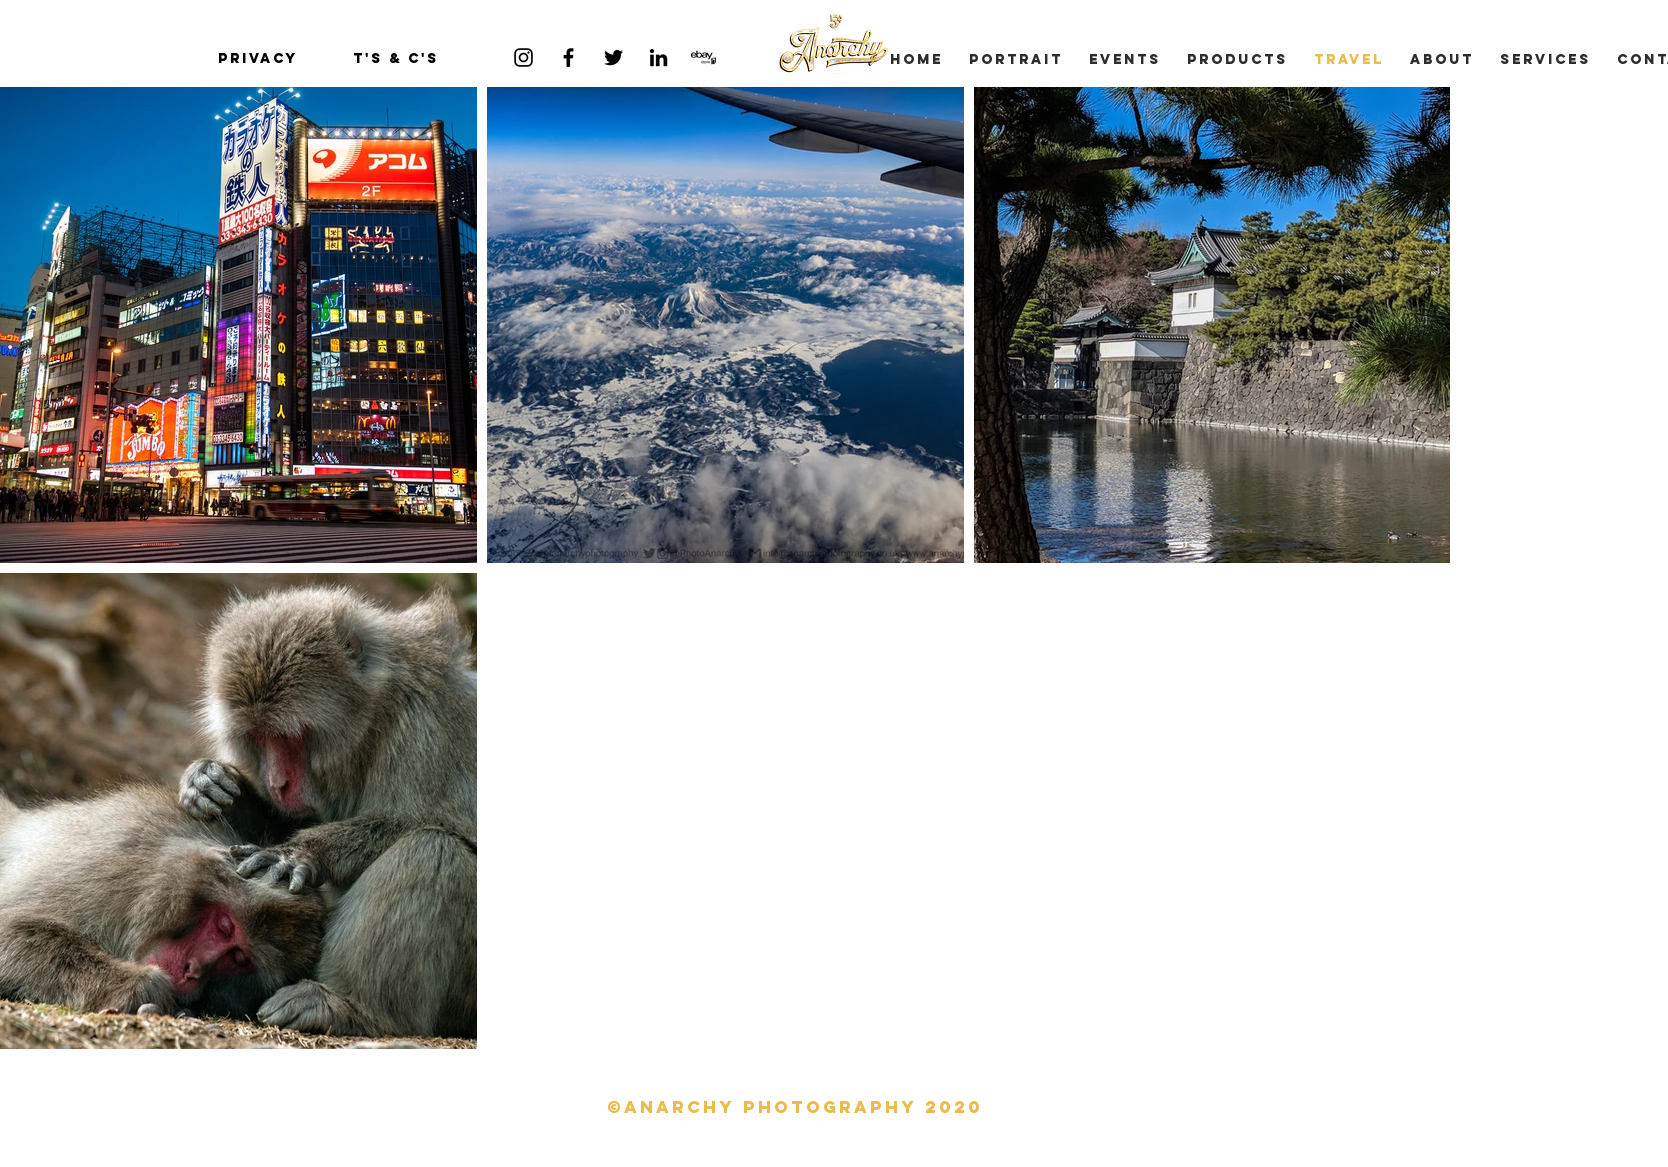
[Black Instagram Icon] (523, 57)
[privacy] (258, 59)
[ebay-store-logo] (703, 57)
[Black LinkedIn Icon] (658, 57)
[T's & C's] (396, 59)
